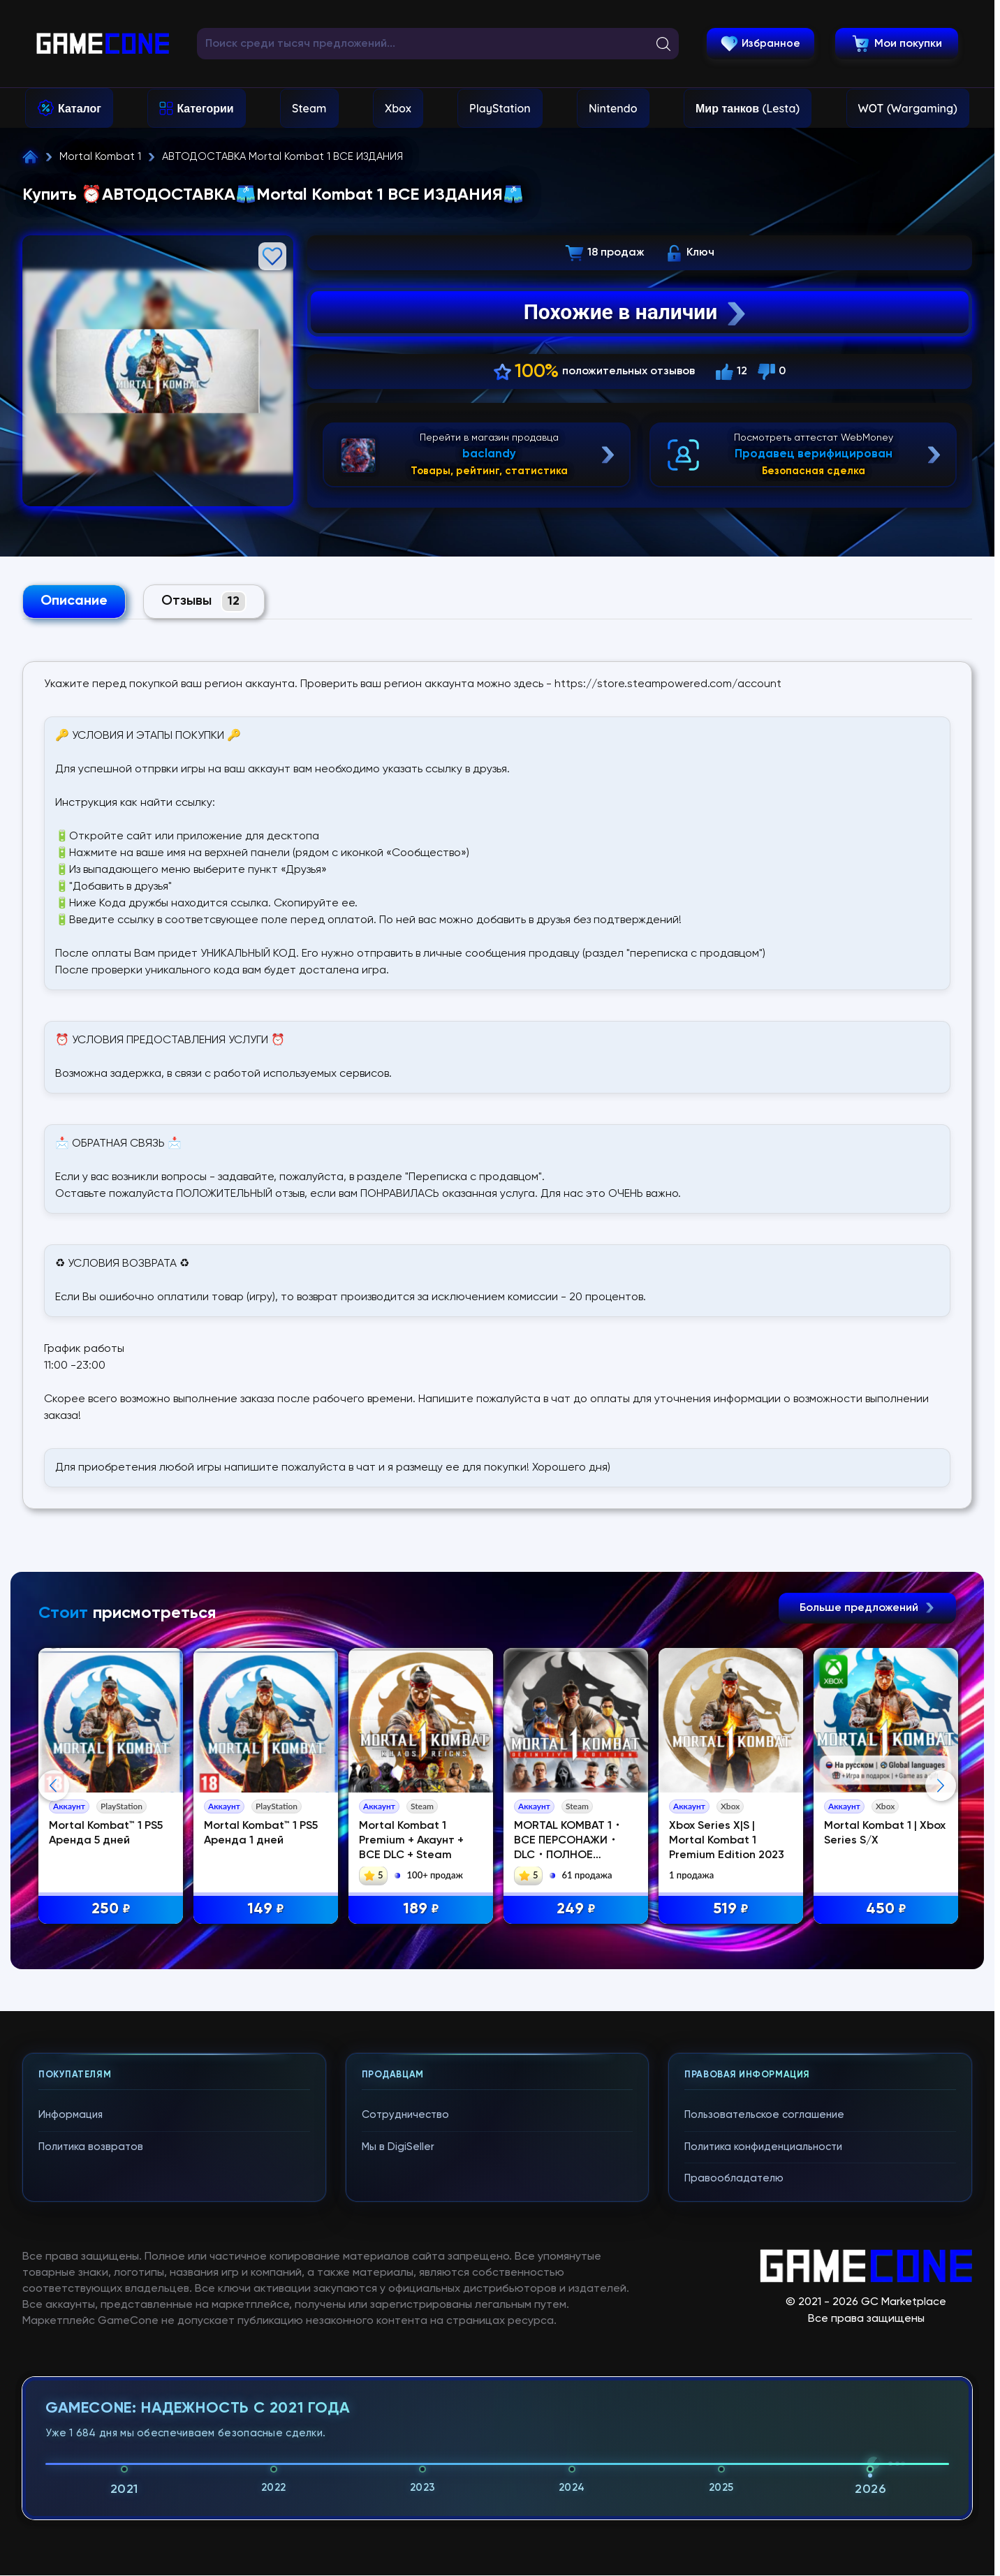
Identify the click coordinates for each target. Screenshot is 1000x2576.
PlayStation (500, 108)
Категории (205, 108)
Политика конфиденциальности (763, 2422)
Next (940, 1923)
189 (421, 1909)
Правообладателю (734, 2454)
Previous (53, 1923)
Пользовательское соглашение (764, 2390)
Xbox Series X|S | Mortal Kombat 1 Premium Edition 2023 (726, 1840)
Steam (309, 108)
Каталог (79, 108)
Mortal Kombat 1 (100, 157)
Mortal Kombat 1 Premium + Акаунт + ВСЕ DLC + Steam (411, 1840)
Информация (70, 2390)
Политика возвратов (90, 2422)
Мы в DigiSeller (398, 2422)
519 (731, 1909)
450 (886, 1909)
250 (111, 1909)
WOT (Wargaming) (907, 108)
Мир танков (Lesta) (748, 108)
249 (576, 1909)
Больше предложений (867, 1608)
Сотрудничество (405, 2390)
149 (265, 1909)
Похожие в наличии (636, 312)
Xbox (398, 108)
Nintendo (613, 108)
